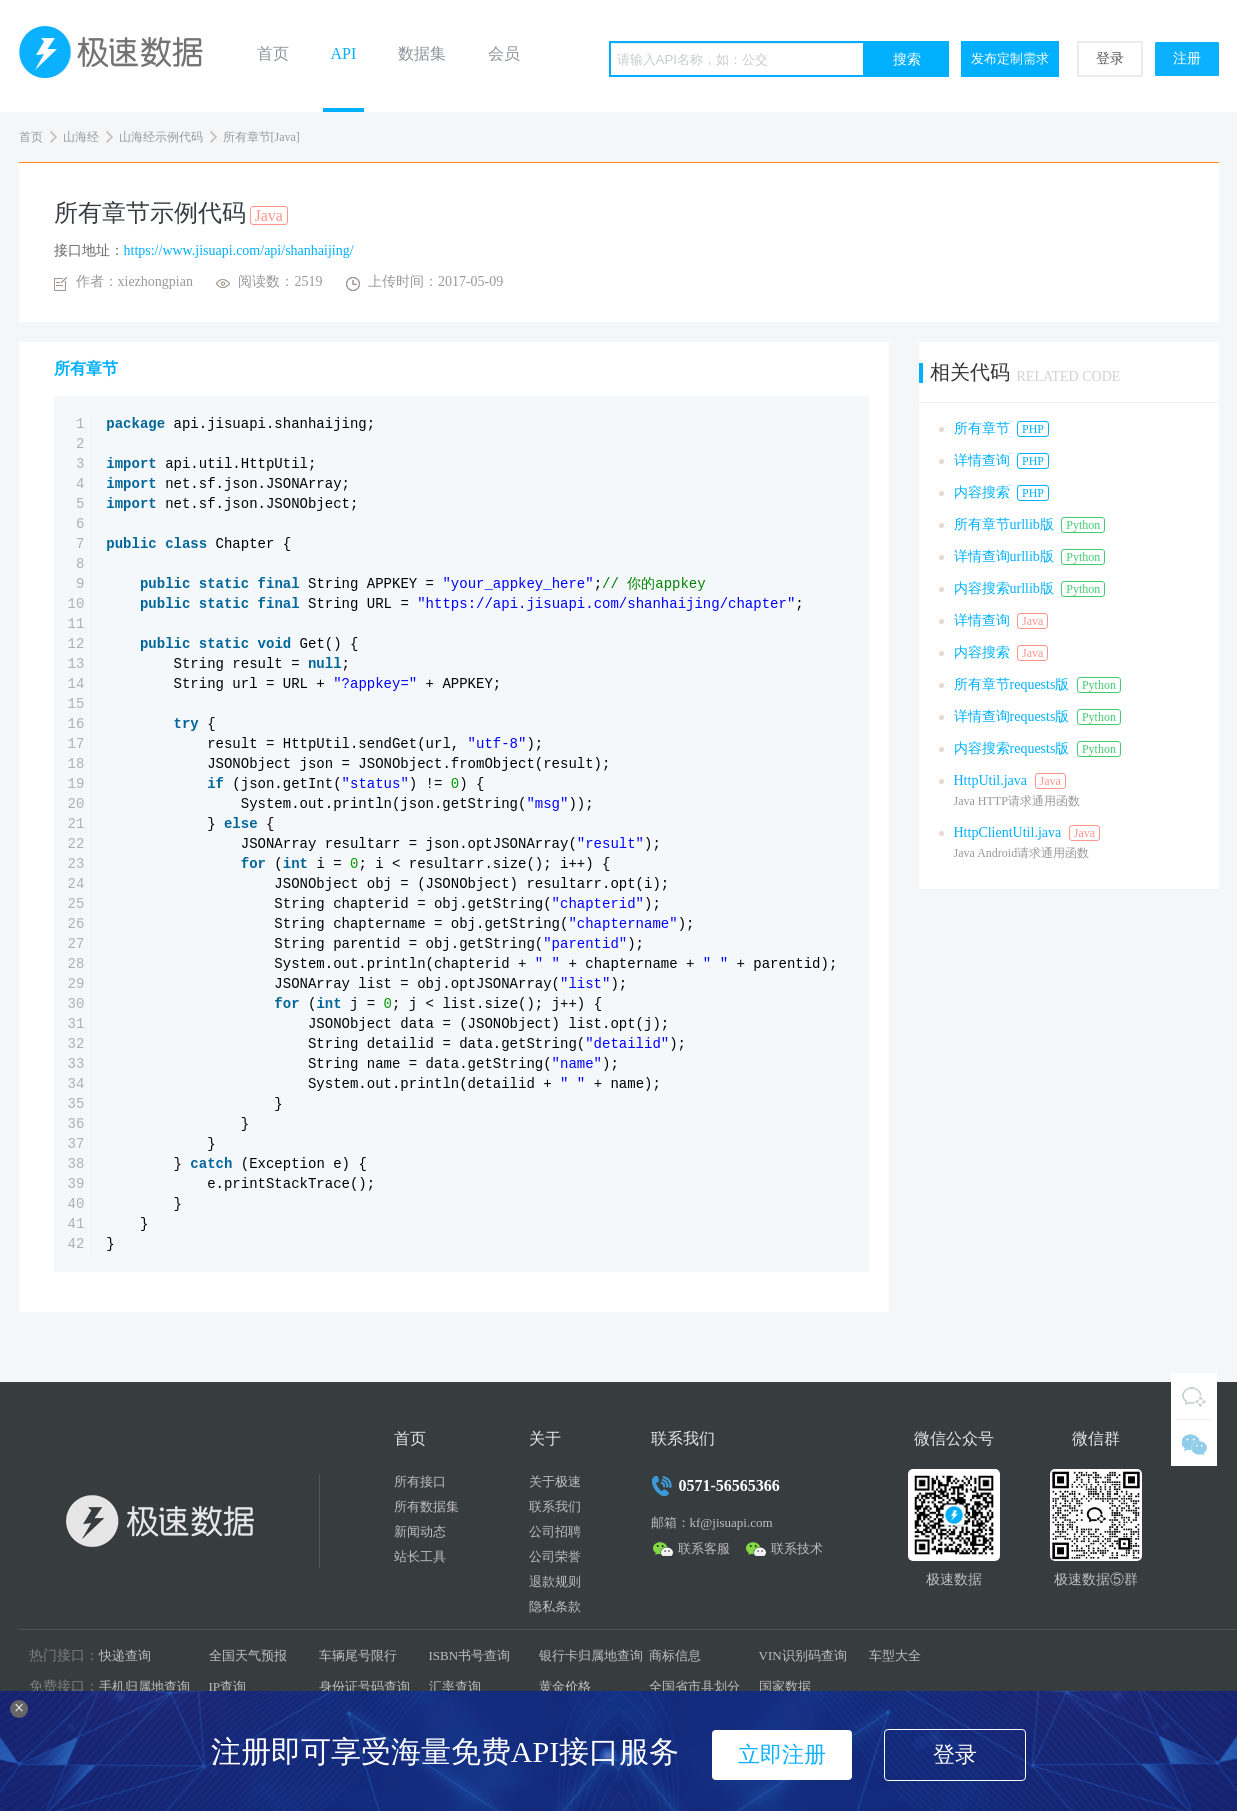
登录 (1110, 58)
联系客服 (704, 1548)
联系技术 (797, 1548)
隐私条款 (555, 1606)
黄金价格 (565, 1686)
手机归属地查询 (144, 1686)
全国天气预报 (248, 1655)
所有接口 (420, 1481)
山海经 (81, 137)
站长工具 (420, 1556)
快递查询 (125, 1655)
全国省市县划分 (694, 1686)
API (344, 53)
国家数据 (785, 1686)
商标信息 (675, 1655)
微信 (1194, 1443)
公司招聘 (555, 1531)
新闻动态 (420, 1531)
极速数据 (119, 56)
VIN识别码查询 (803, 1655)
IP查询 (228, 1686)
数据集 (422, 53)
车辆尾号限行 (358, 1655)
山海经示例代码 (161, 137)
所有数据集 (426, 1506)
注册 (1187, 58)
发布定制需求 (1010, 58)
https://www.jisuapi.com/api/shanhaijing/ (239, 250)
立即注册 (782, 1754)
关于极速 (555, 1481)
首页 (273, 53)
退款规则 (555, 1581)
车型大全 (895, 1655)
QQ (1194, 1396)
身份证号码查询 (364, 1686)
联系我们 (555, 1506)
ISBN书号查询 (470, 1655)
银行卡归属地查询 (591, 1655)
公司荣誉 (555, 1556)
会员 (504, 53)
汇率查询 (455, 1686)
